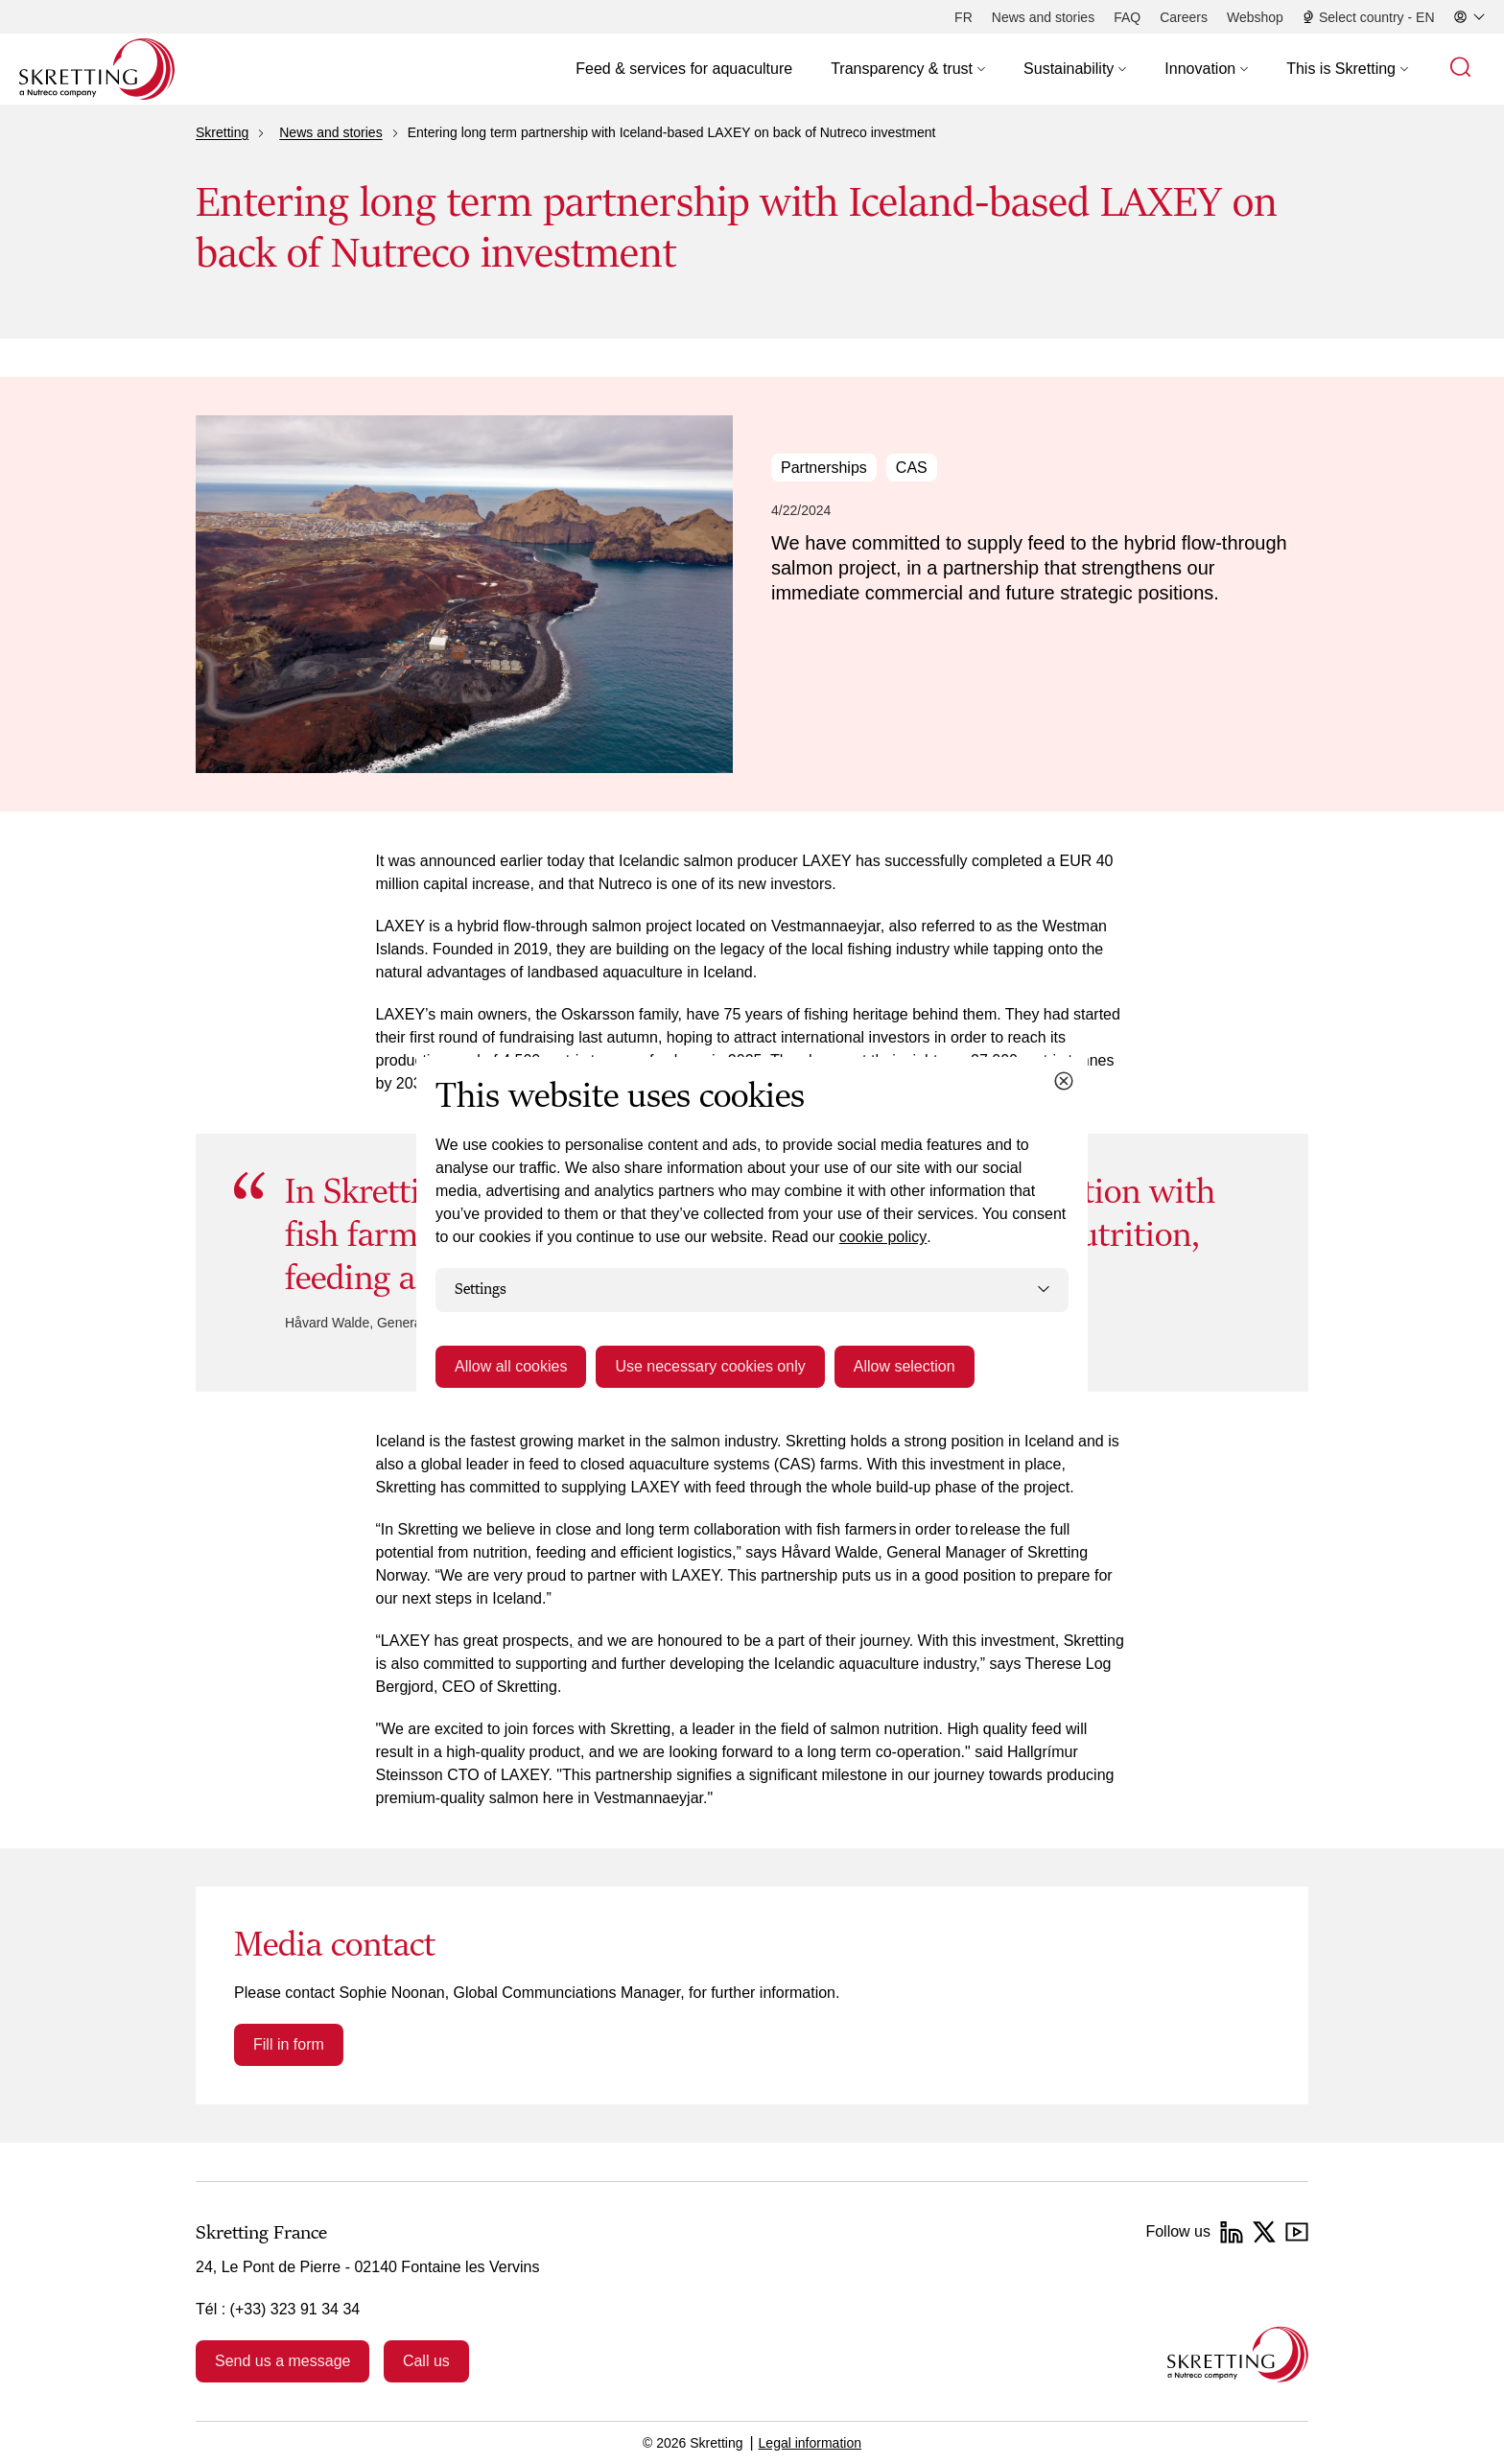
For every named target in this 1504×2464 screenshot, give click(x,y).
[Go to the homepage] (1237, 2354)
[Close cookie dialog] (1063, 1081)
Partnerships (824, 467)
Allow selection (904, 1366)
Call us (426, 2361)
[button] (907, 69)
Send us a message (282, 2361)
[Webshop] (1255, 17)
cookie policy (883, 1237)
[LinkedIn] (1231, 2231)
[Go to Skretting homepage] (96, 69)
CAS (912, 467)
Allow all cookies (511, 1366)
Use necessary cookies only (710, 1366)
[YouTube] (1296, 2231)
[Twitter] (1264, 2231)
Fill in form (288, 2044)
